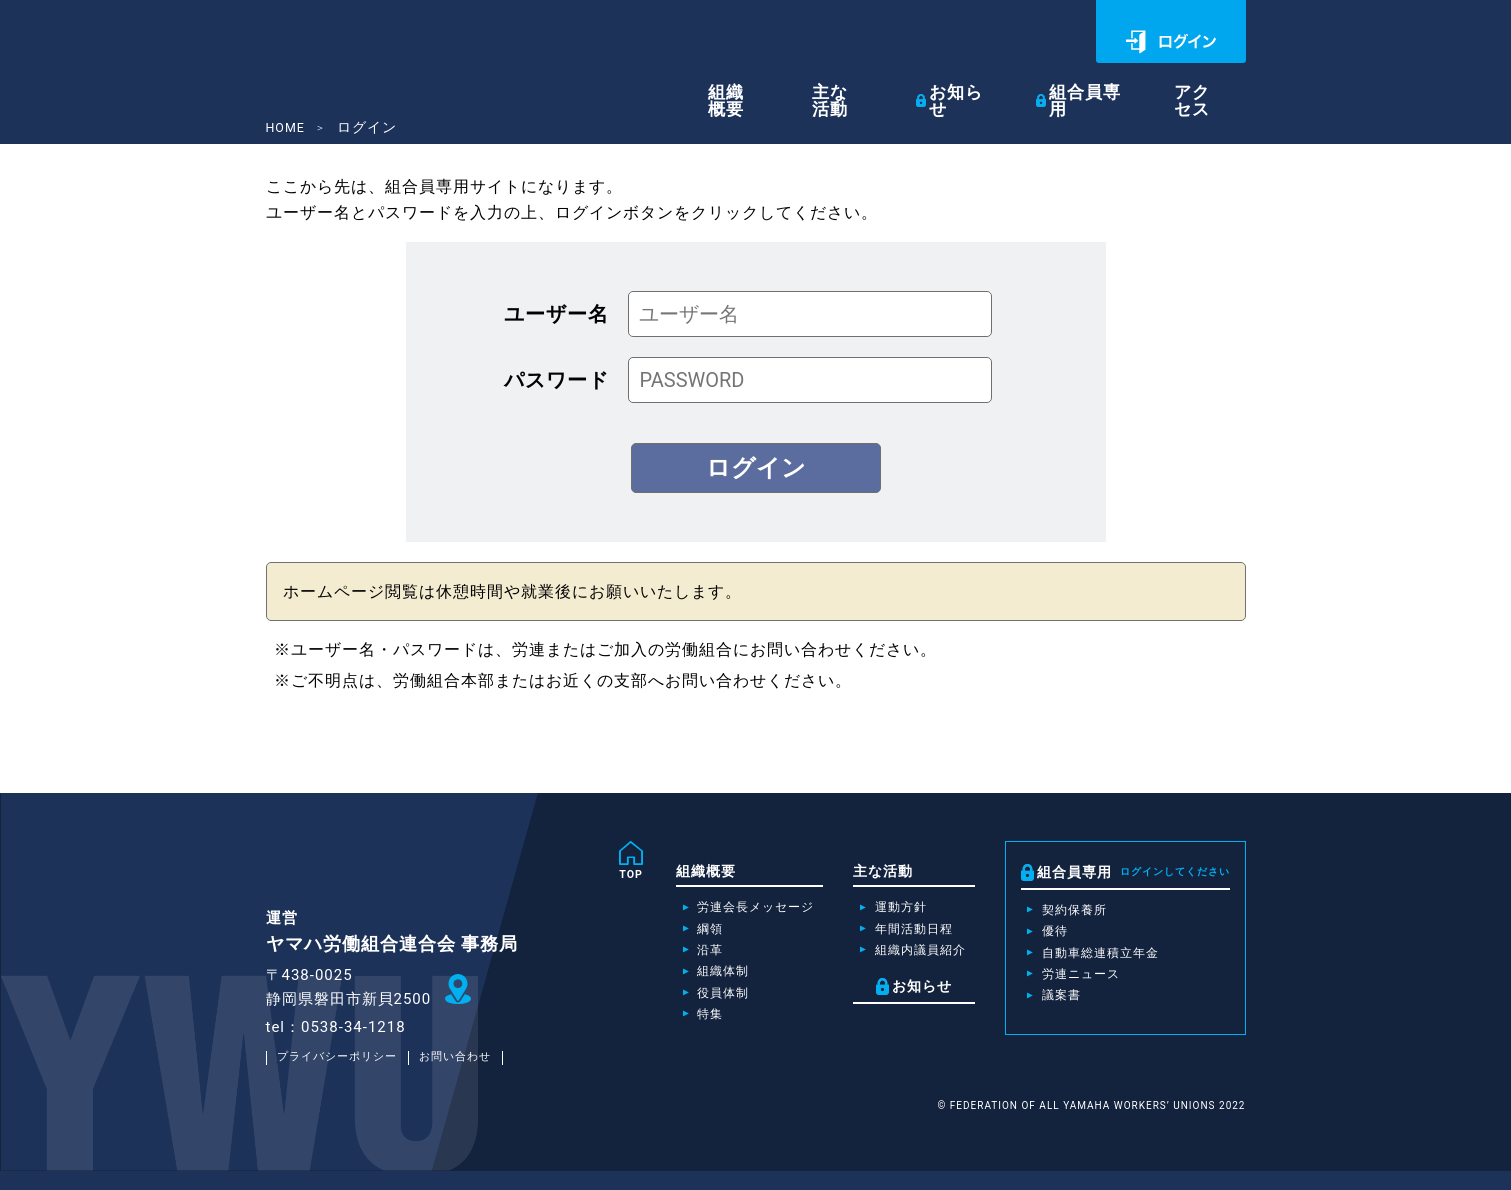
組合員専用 (1103, 81)
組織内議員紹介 (902, 960)
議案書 (1054, 1009)
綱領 (668, 936)
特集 (668, 1032)
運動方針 (880, 912)
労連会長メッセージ (720, 912)
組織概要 (763, 82)
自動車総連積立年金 (1099, 961)
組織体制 (683, 984)
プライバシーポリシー (344, 1076)
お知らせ (979, 81)
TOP (586, 876)
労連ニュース (1077, 985)
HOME (288, 127)
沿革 (668, 960)
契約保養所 (1069, 913)
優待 (1047, 937)
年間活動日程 (895, 936)
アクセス (1212, 82)
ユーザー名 (556, 313)
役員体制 (683, 1008)
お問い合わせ (473, 1076)
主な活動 (863, 82)
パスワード (556, 379)
